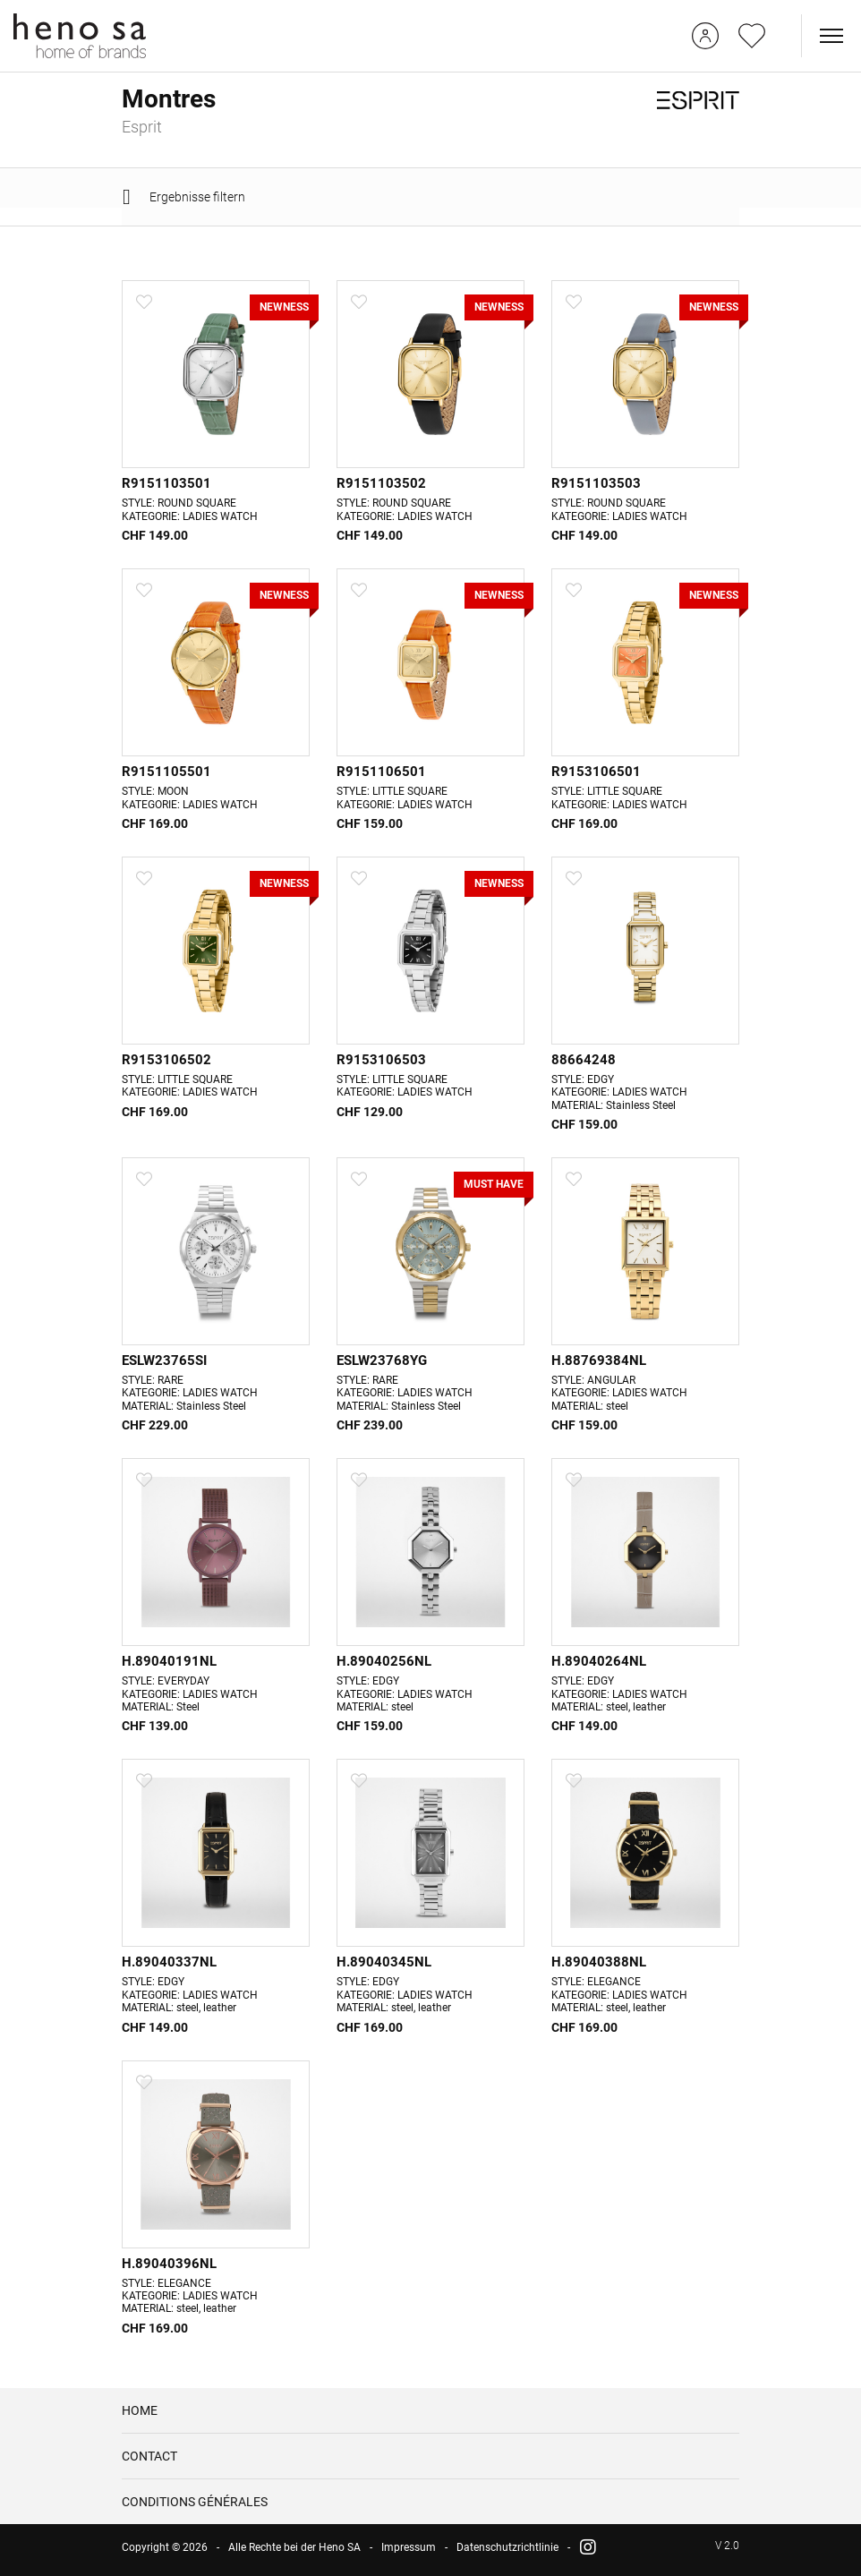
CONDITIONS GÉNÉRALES (195, 2509)
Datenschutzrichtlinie (507, 2554)
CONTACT (149, 2463)
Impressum (408, 2554)
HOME (140, 2417)
